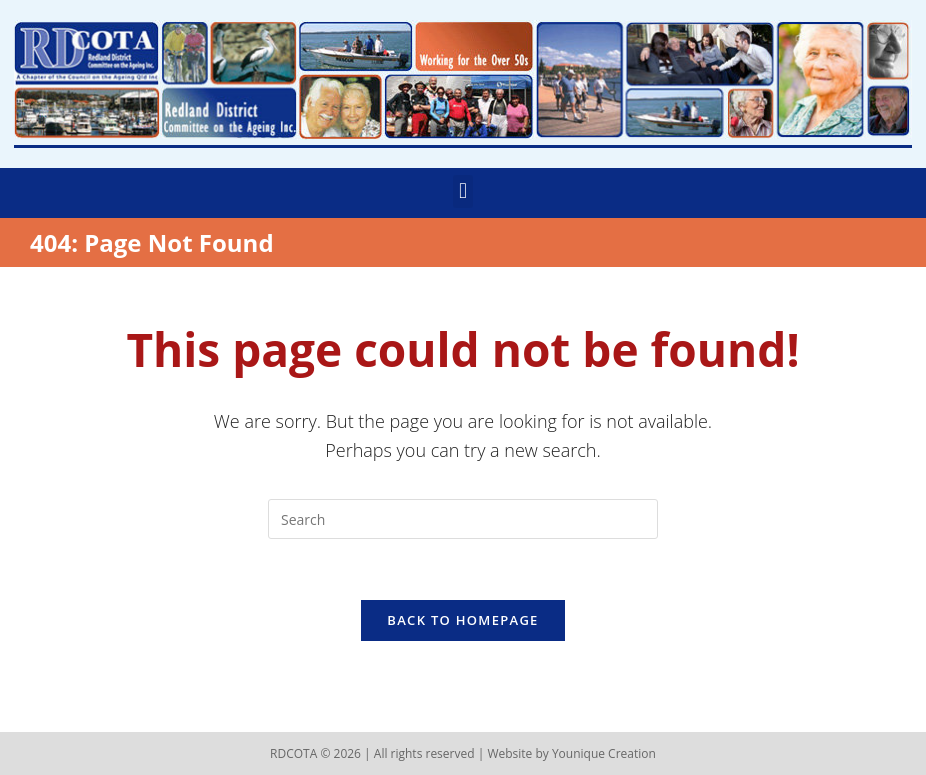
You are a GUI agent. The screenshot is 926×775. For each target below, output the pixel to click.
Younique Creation (604, 753)
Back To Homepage (462, 620)
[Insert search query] (463, 519)
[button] (462, 191)
